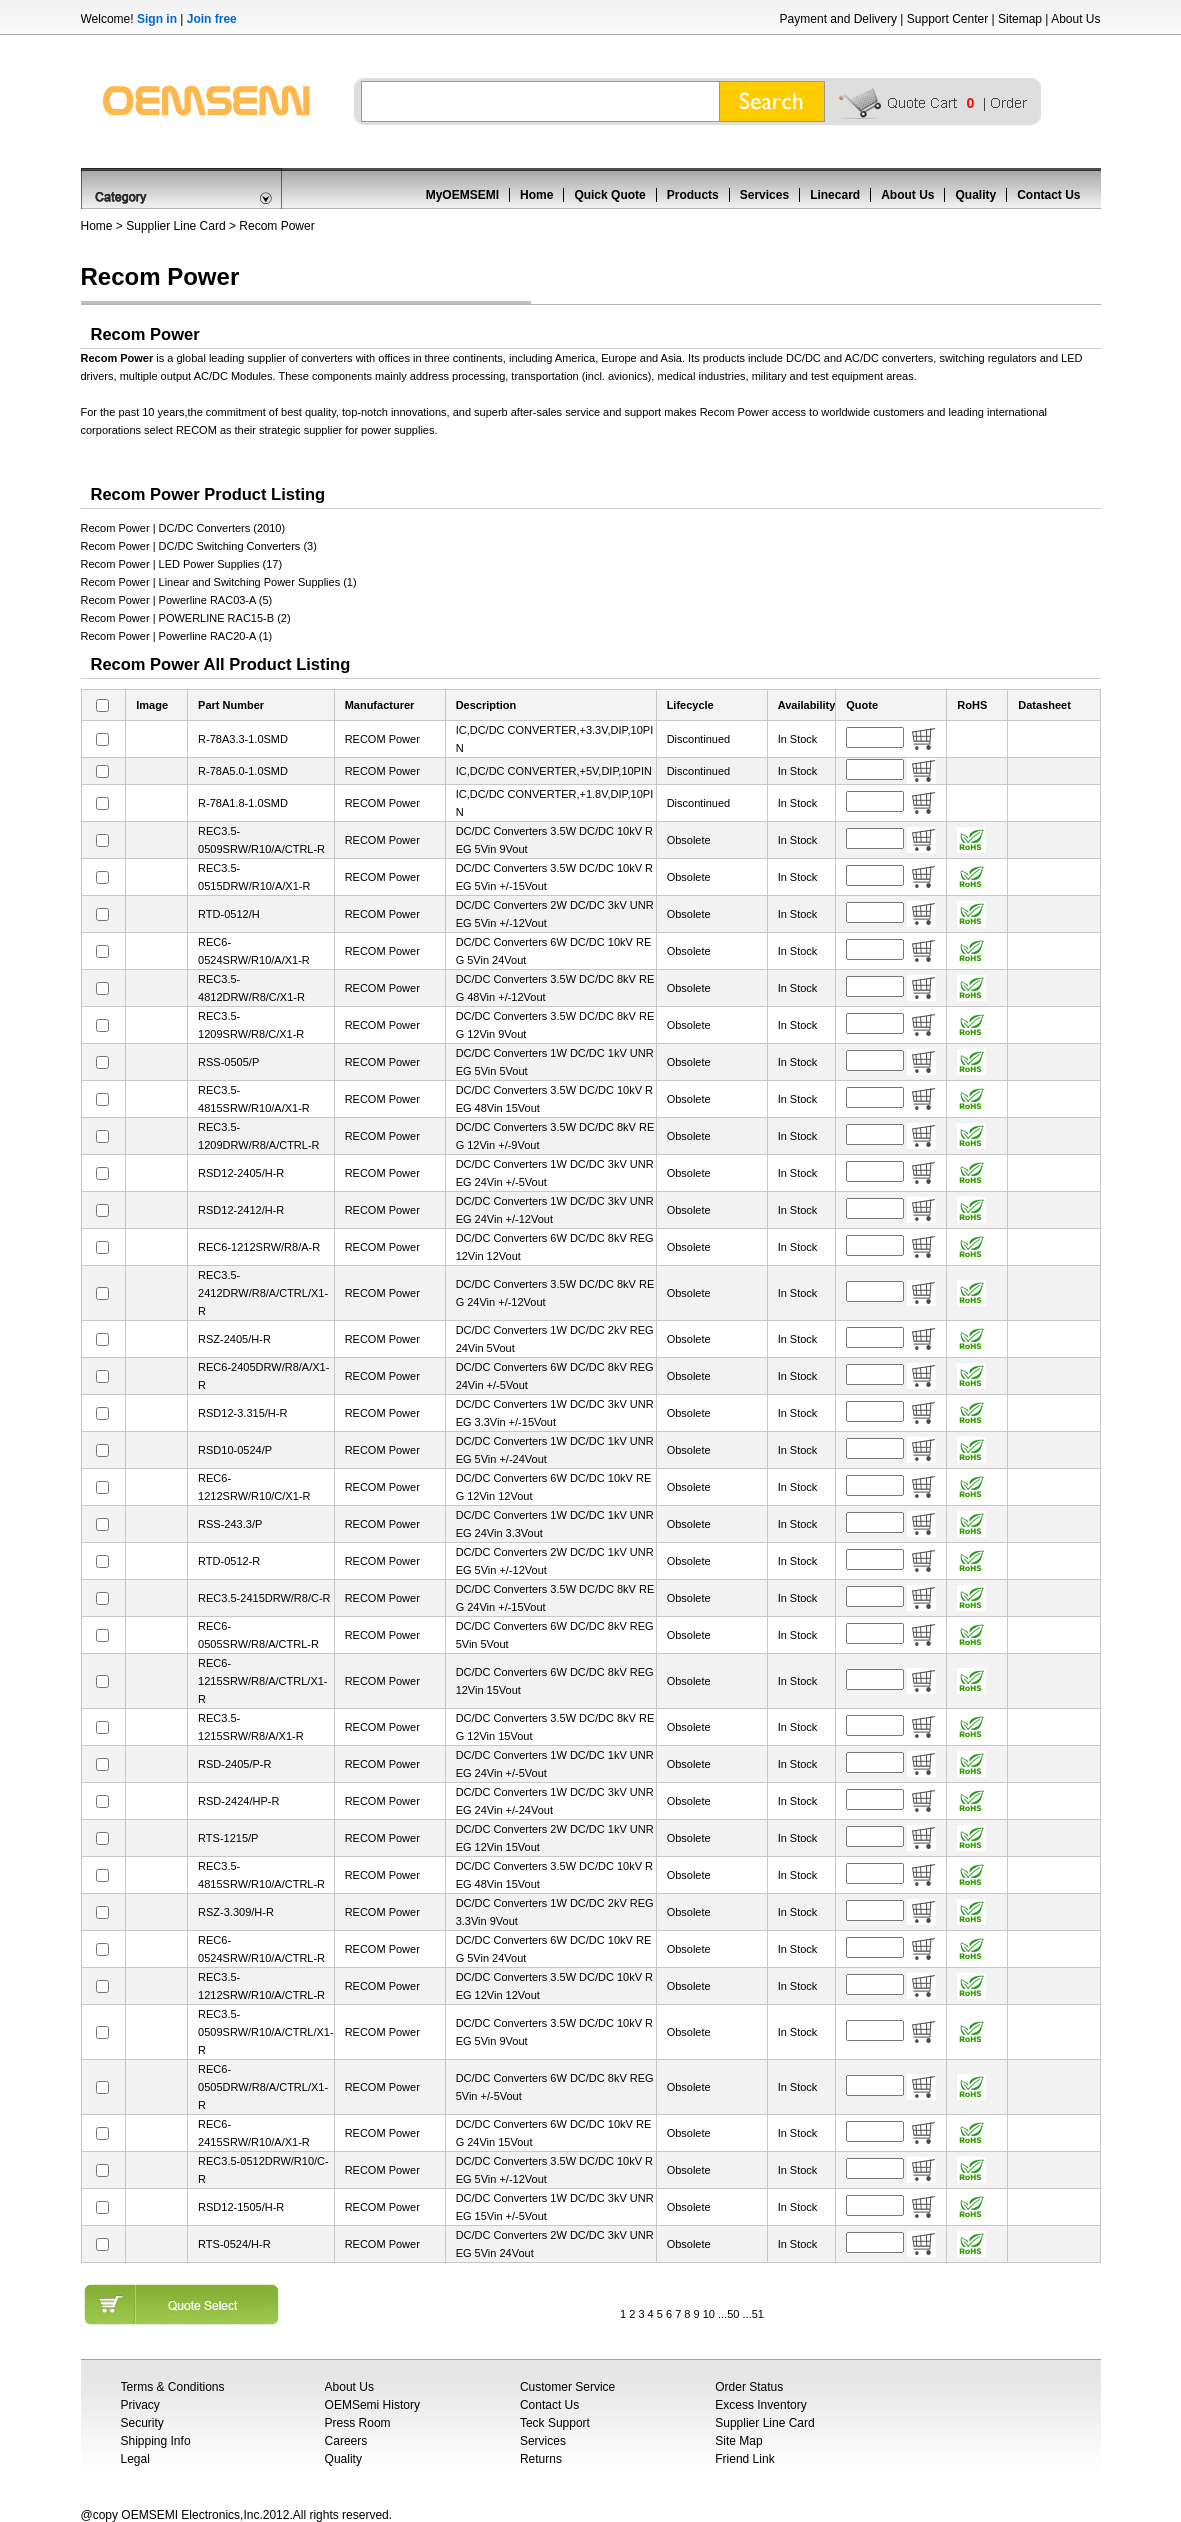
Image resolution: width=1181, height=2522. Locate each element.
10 (709, 2314)
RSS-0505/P (228, 1062)
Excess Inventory (760, 2405)
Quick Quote (609, 195)
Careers (346, 2441)
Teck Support (555, 2423)
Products (693, 195)
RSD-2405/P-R (234, 1764)
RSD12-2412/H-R (241, 1210)
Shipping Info (156, 2441)
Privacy (140, 2405)
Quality (975, 195)
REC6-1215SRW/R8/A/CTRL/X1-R (262, 1681)
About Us (1075, 19)
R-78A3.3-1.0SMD (243, 739)
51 (758, 2314)
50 (733, 2314)
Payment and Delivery (838, 19)
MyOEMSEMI (462, 195)
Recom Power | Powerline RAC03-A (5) (177, 600)
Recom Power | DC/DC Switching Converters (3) (199, 546)
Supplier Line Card (175, 226)
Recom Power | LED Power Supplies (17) (182, 564)
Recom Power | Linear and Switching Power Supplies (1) (219, 582)
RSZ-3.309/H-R (236, 1912)
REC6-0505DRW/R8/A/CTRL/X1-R (263, 2087)
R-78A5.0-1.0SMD (243, 771)
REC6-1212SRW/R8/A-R (259, 1247)
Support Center (947, 19)
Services (764, 195)
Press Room (358, 2423)
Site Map (738, 2441)
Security (142, 2423)
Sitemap (1020, 19)
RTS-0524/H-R (234, 2244)
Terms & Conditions (173, 2387)
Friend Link (744, 2459)
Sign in (157, 19)
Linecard (835, 195)
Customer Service (567, 2387)
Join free (212, 19)
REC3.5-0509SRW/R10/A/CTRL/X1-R (266, 2032)
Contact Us (1048, 195)
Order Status (749, 2387)
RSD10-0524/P (235, 1450)
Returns (541, 2459)
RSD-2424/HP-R (238, 1801)
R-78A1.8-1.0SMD (243, 803)
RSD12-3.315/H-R (242, 1413)
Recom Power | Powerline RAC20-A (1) (177, 636)
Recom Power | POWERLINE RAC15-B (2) (186, 618)
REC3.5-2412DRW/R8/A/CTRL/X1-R (263, 1293)
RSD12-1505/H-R (241, 2207)
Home (536, 195)
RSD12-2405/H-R (241, 1173)
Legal (135, 2459)
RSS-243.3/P (230, 1524)
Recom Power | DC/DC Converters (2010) (183, 528)
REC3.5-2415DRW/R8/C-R (264, 1598)
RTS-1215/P (228, 1838)
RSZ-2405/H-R (234, 1339)
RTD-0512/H (229, 914)
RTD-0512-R (229, 1561)
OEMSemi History (372, 2405)
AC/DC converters (889, 358)
